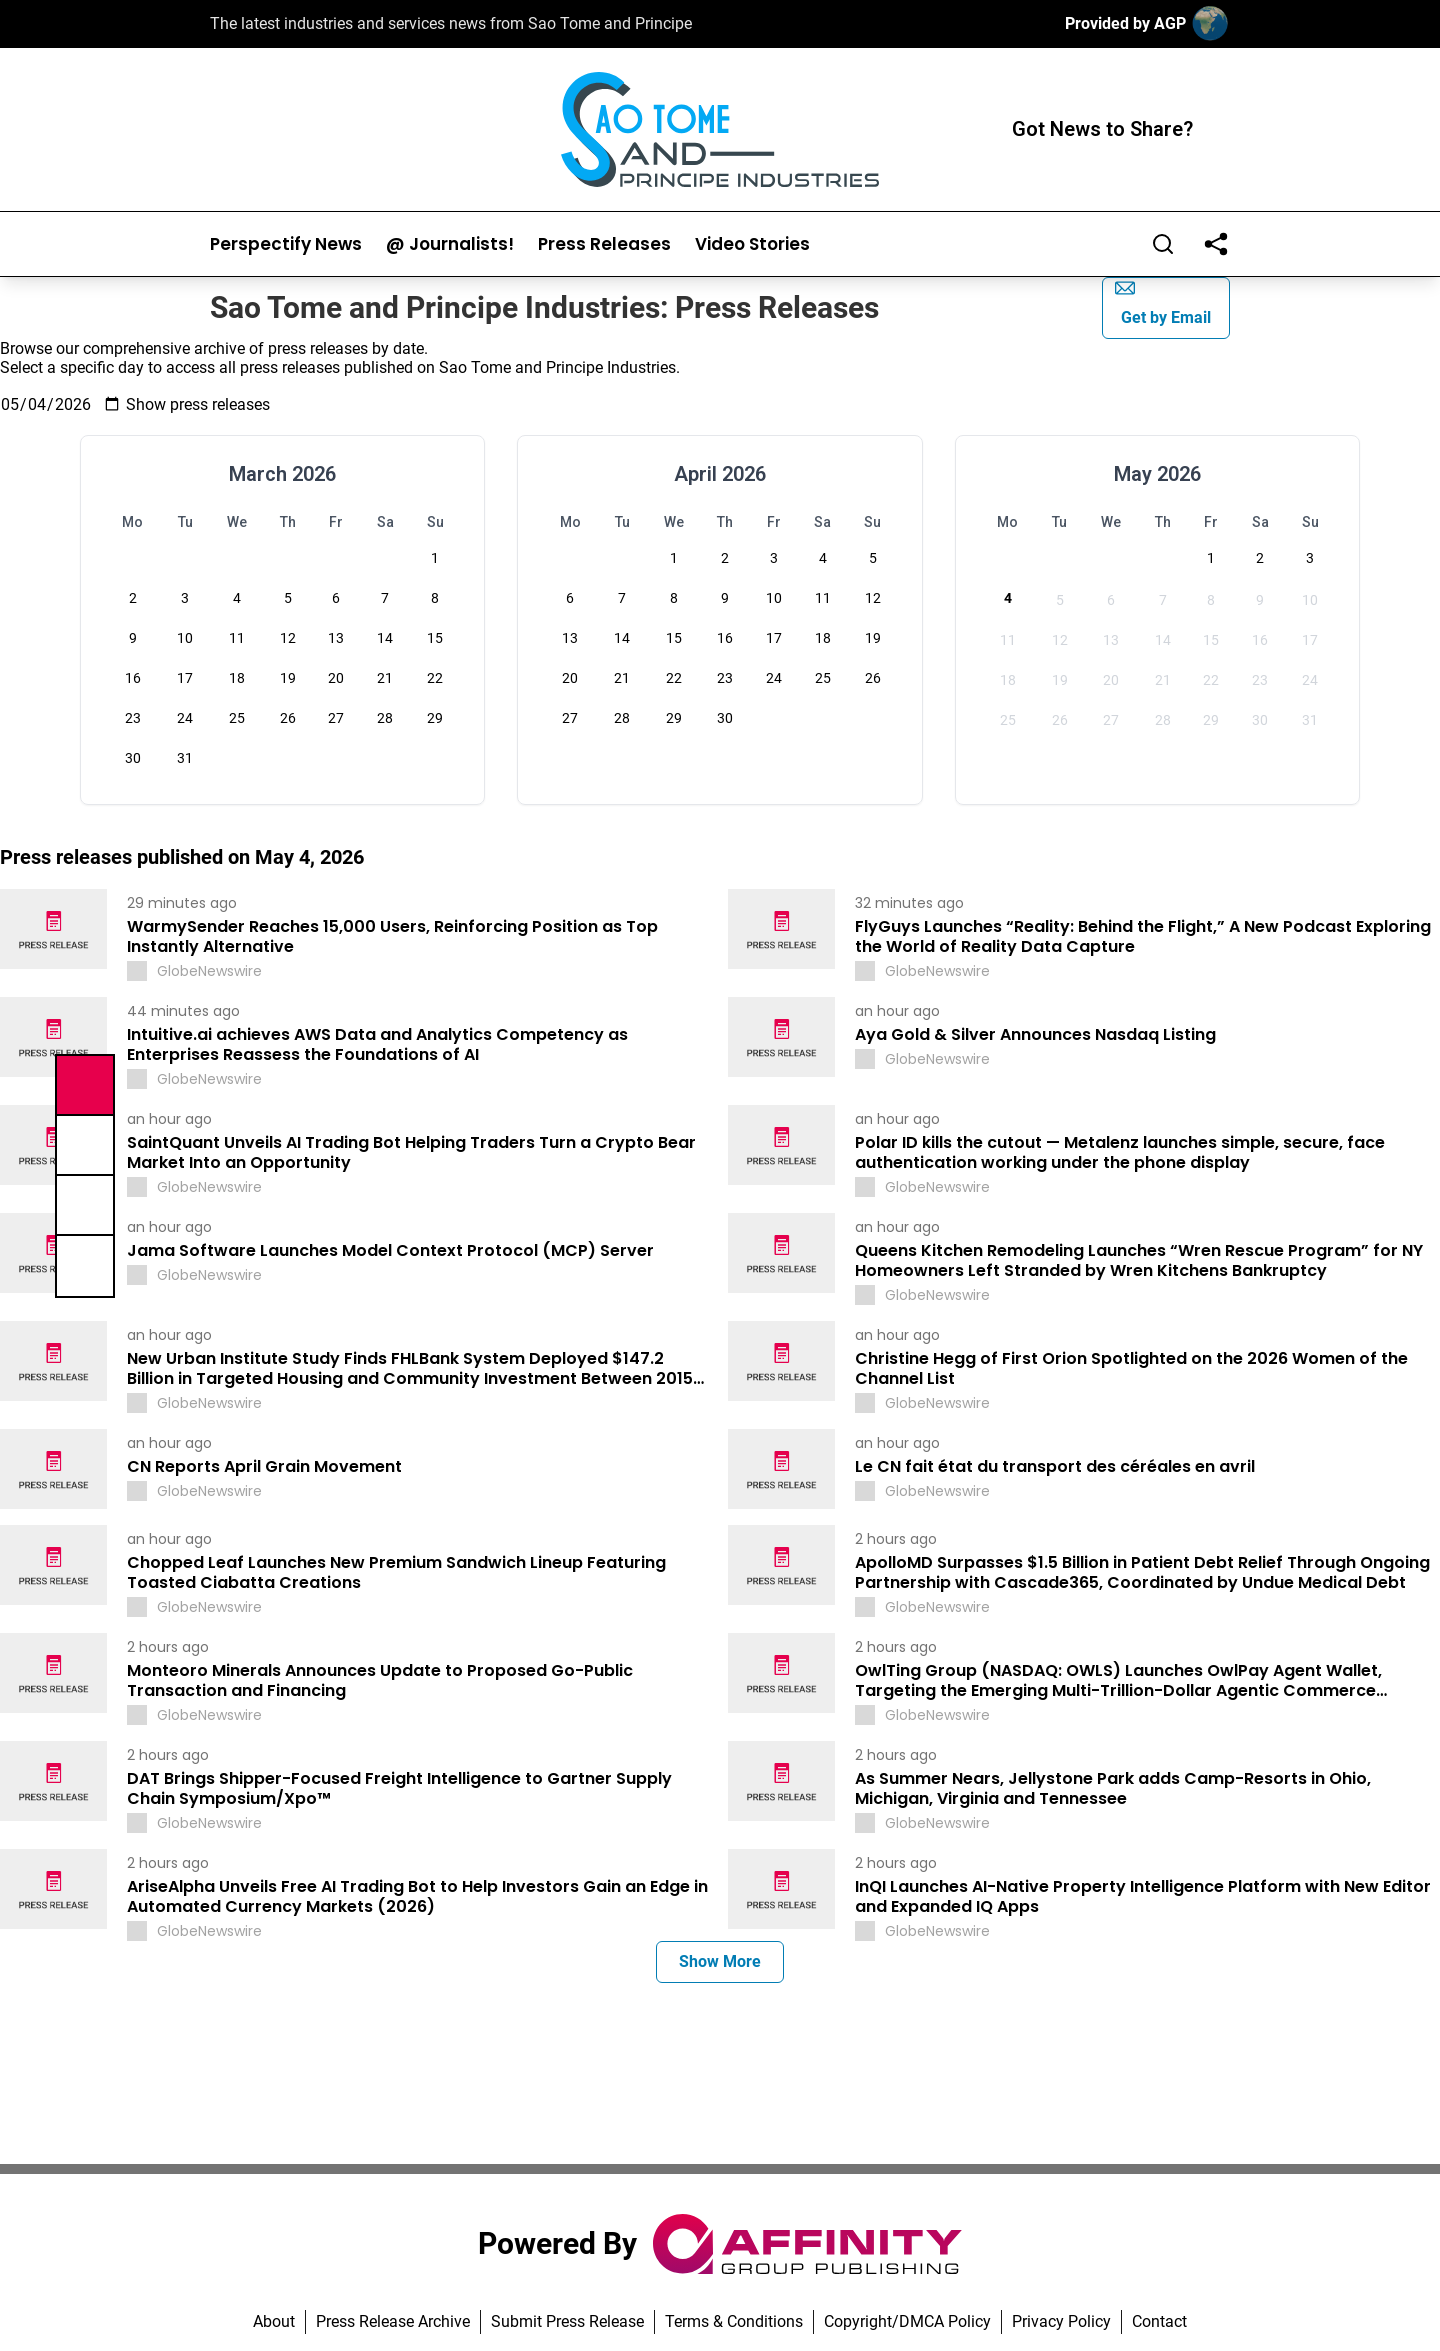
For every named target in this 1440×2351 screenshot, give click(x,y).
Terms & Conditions (734, 2321)
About (274, 2321)
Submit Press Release (567, 2321)
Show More (720, 1961)
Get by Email (1163, 302)
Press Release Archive (393, 2321)
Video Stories (752, 244)
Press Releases (604, 244)
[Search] (1163, 244)
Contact (1159, 2321)
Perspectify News (286, 244)
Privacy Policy (1061, 2321)
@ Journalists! (450, 244)
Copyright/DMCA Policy (907, 2321)
